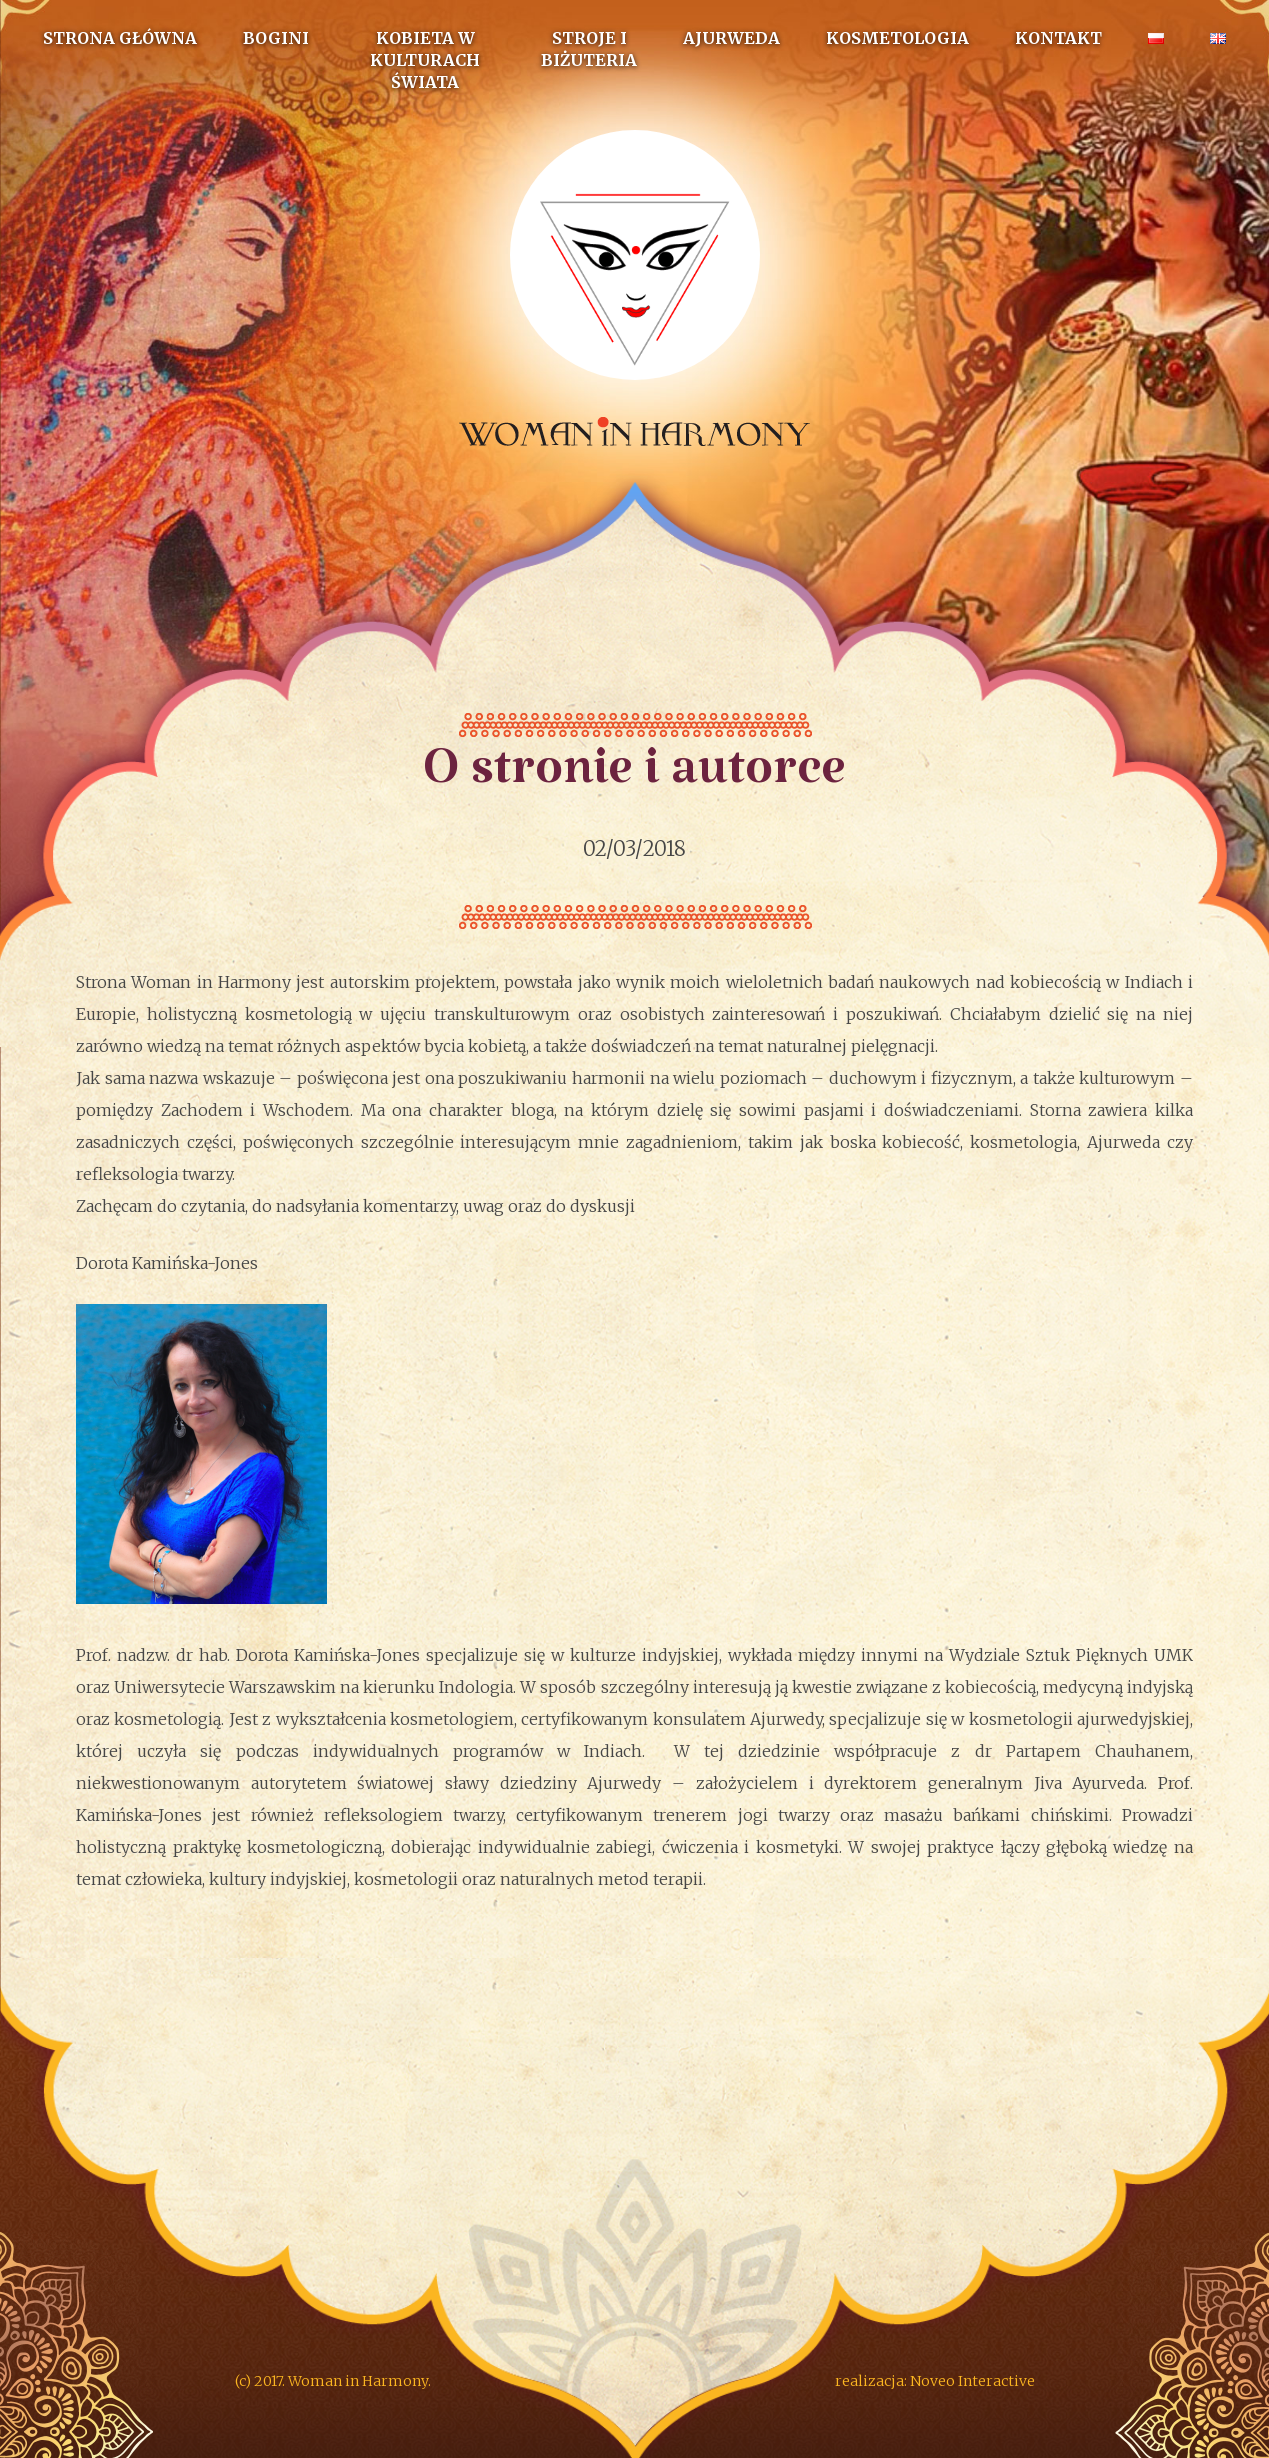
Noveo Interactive (972, 2381)
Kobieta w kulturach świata (425, 60)
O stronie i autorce (634, 783)
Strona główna (120, 38)
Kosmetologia (897, 38)
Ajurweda (731, 38)
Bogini (276, 38)
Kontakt (1058, 38)
